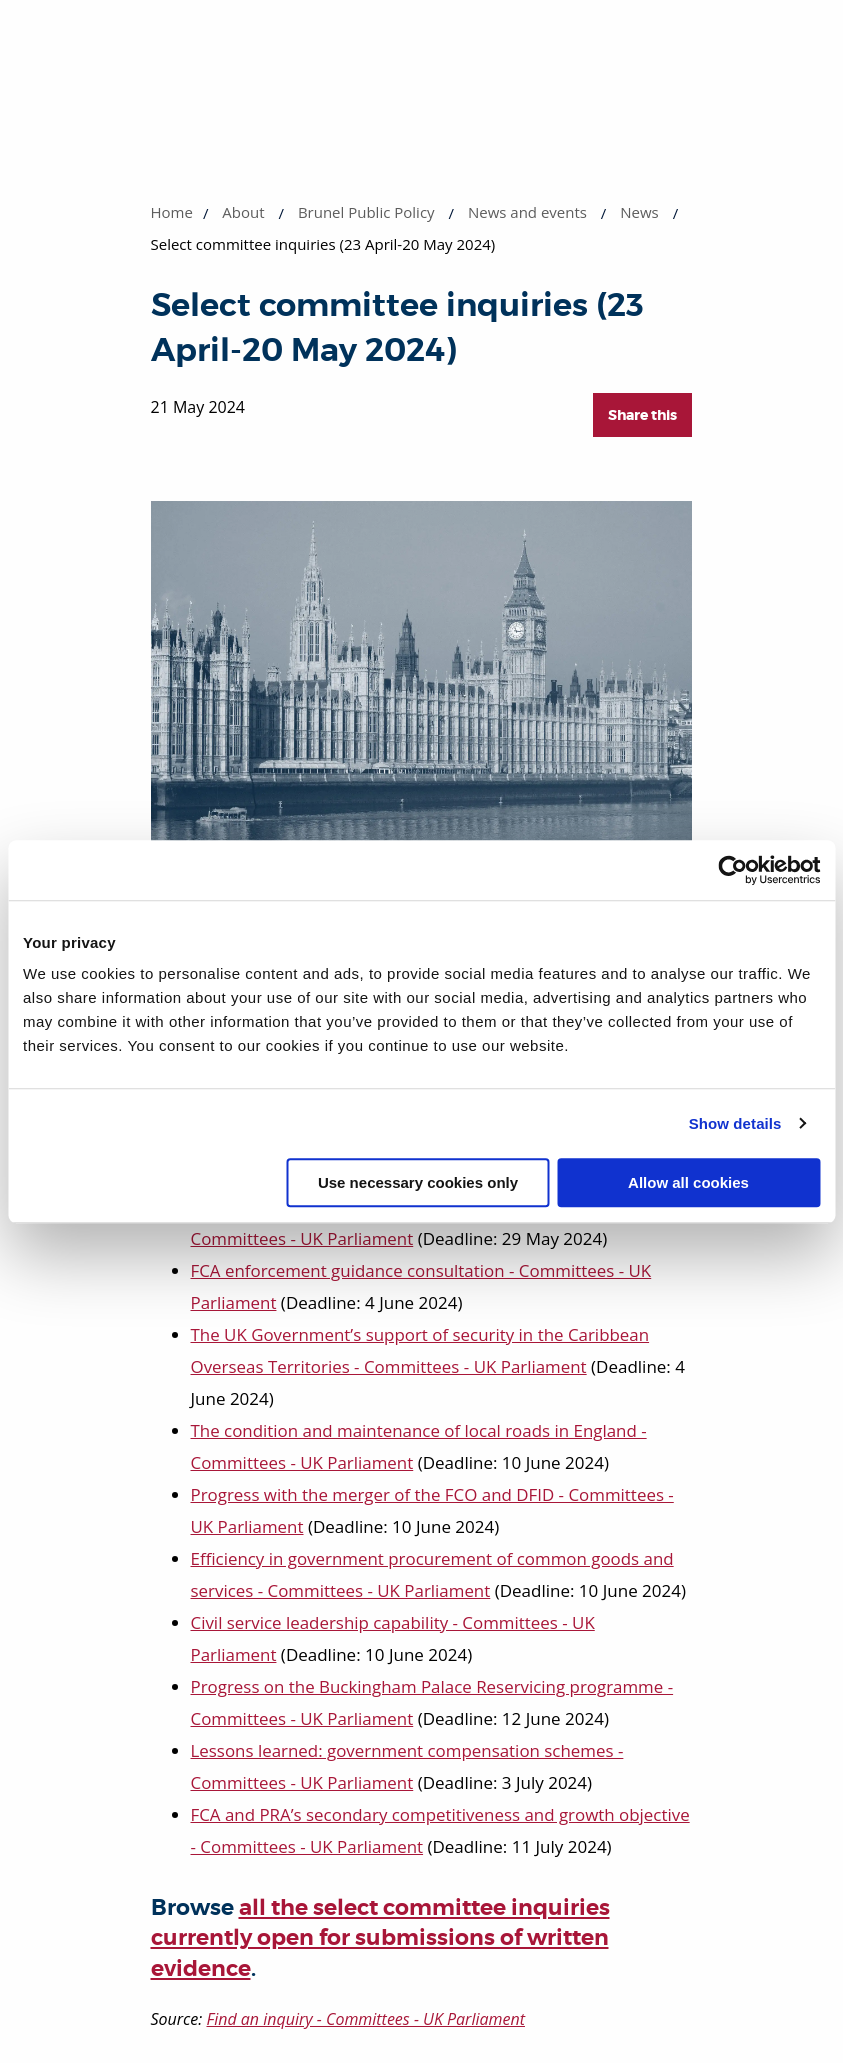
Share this (642, 415)
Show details (735, 1123)
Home (172, 212)
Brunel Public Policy (366, 212)
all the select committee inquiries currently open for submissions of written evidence (380, 1939)
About (243, 212)
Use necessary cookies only (418, 1182)
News (639, 212)
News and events (527, 212)
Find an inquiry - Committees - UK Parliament (366, 2019)
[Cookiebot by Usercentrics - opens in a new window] (732, 870)
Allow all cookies (688, 1182)
